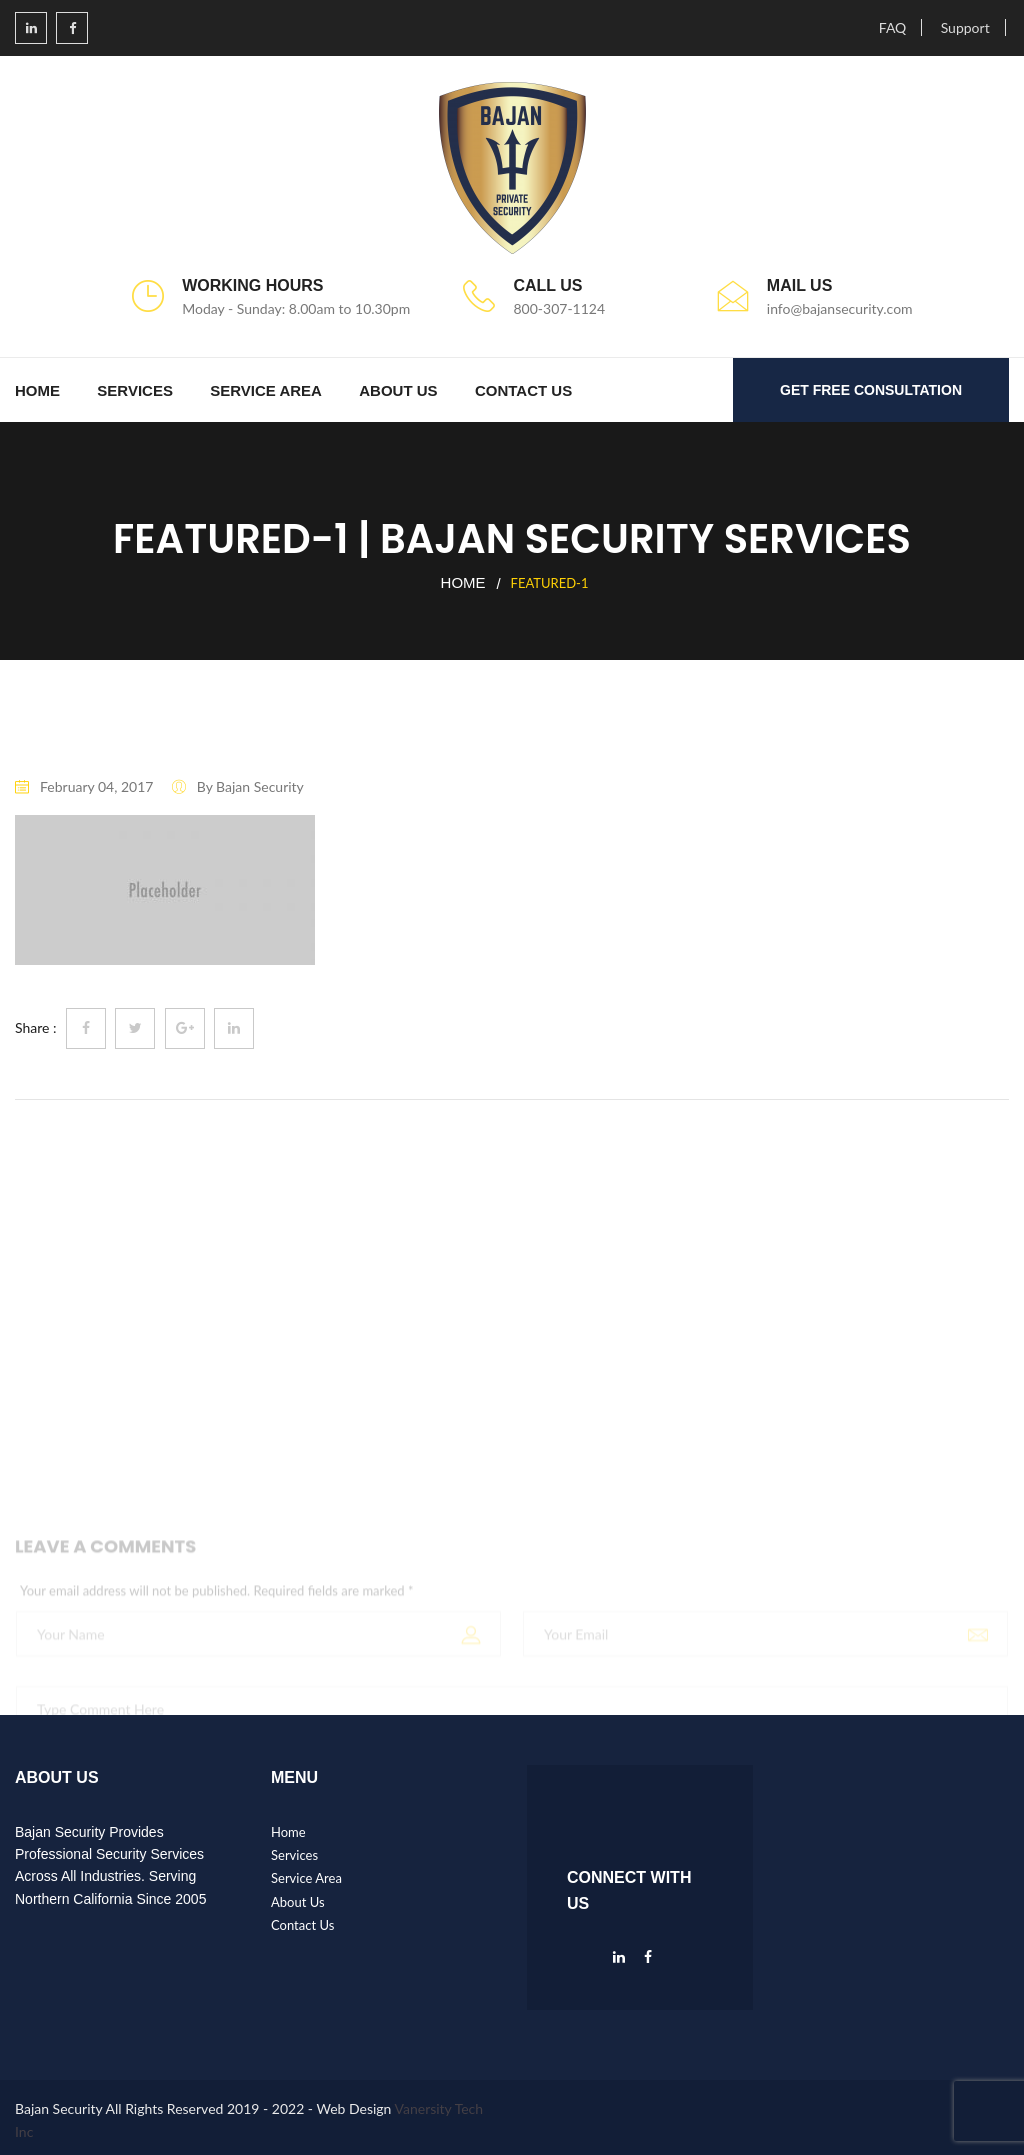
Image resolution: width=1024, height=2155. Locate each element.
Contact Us (523, 390)
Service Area (266, 390)
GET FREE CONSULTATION (871, 390)
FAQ (893, 27)
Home (37, 390)
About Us (398, 390)
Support (965, 27)
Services (135, 390)
